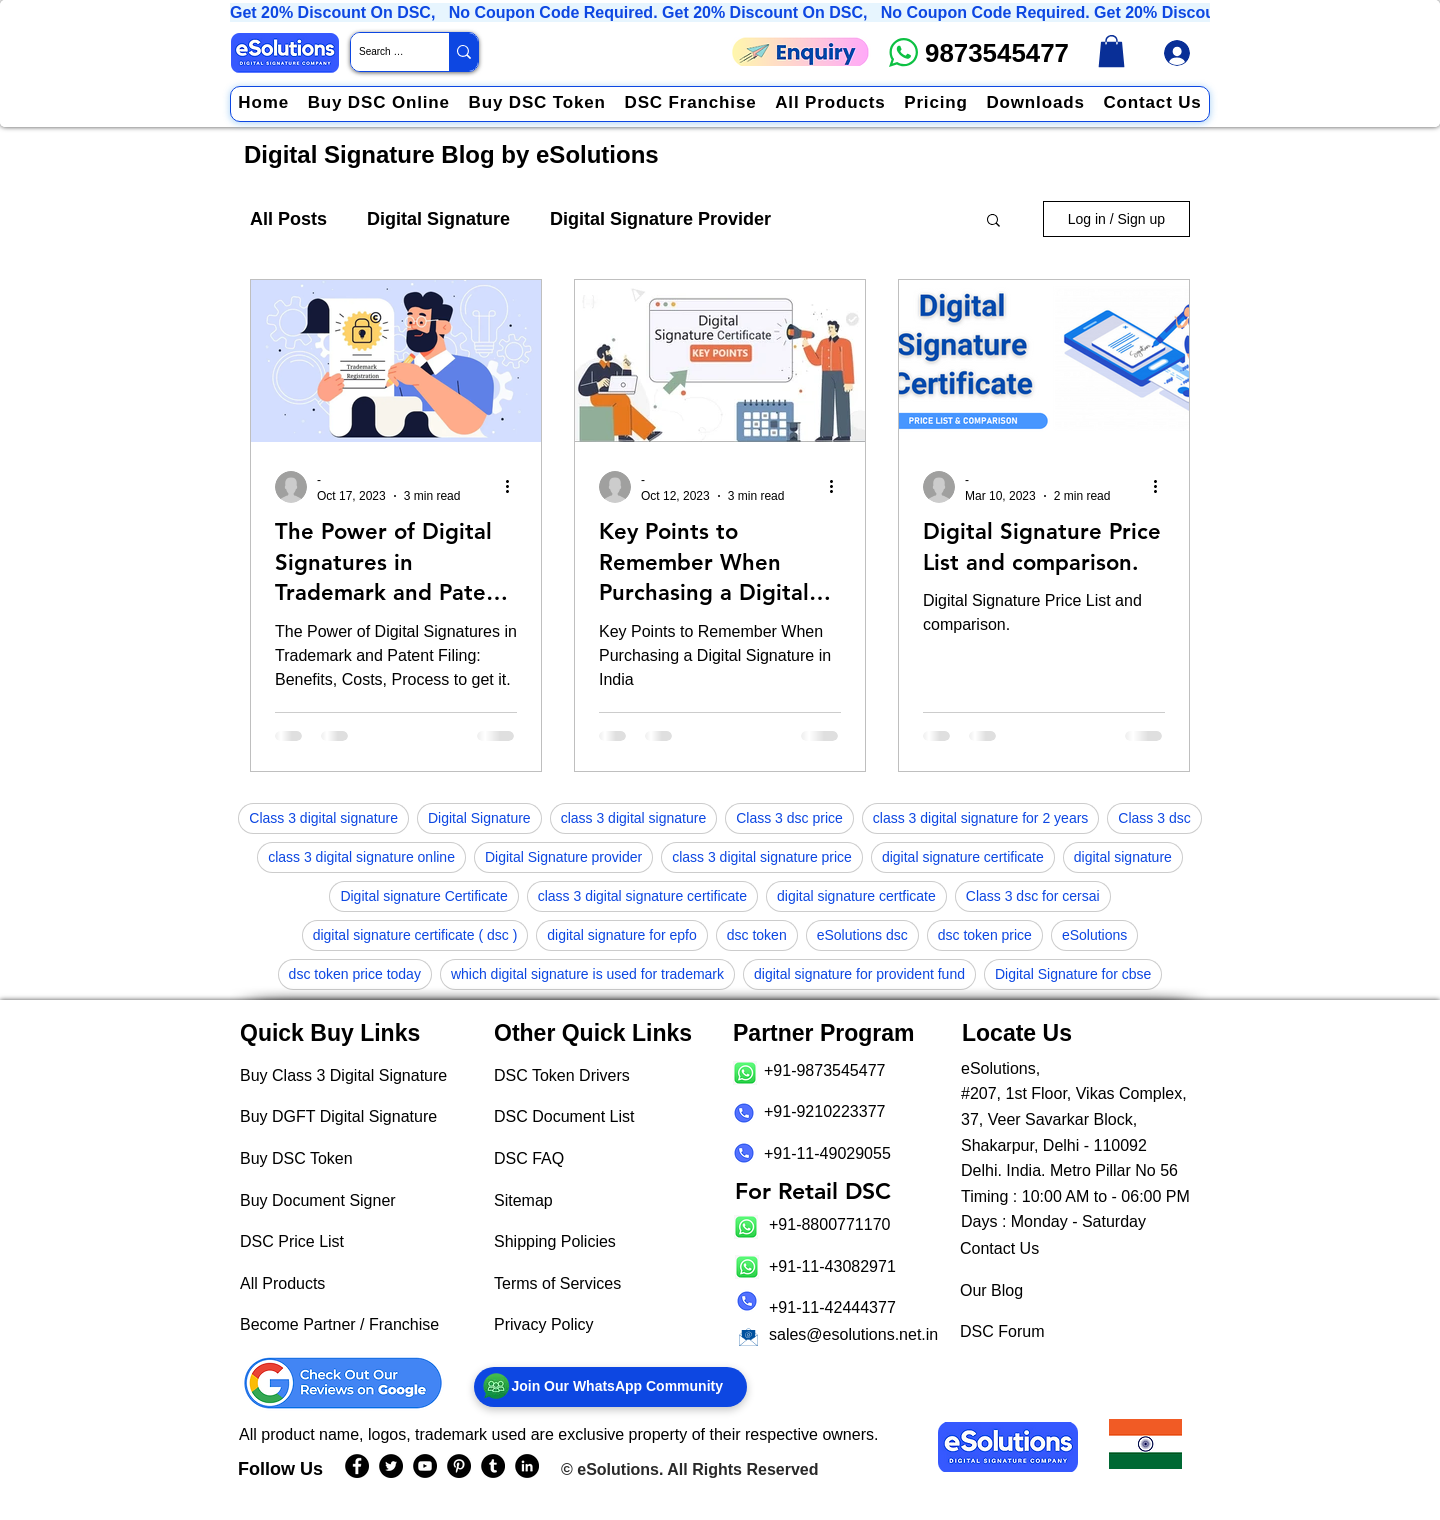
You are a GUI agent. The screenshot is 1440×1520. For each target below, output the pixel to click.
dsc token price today (355, 974)
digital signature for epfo (621, 935)
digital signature (1123, 857)
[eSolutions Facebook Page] (357, 1466)
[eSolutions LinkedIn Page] (527, 1466)
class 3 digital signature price (762, 857)
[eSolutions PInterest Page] (459, 1466)
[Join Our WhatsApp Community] (610, 1387)
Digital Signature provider (563, 857)
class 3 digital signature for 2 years (981, 818)
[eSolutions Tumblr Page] (493, 1466)
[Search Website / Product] (383, 52)
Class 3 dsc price (789, 818)
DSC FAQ (529, 1158)
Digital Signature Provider (660, 219)
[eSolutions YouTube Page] (425, 1466)
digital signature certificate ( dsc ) (415, 935)
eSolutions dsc (862, 935)
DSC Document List (564, 1116)
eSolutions (1094, 935)
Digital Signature (438, 219)
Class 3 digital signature (323, 818)
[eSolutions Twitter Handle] (391, 1466)
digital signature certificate (963, 857)
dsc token (757, 935)
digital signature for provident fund (859, 974)
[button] (993, 221)
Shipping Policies (555, 1241)
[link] (1111, 51)
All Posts (288, 219)
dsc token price (985, 935)
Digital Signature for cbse (1073, 974)
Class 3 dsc (1154, 818)
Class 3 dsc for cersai (1033, 896)
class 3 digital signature (634, 818)
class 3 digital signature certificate (642, 896)
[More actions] (514, 487)
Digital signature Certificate (423, 896)
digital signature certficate (856, 896)
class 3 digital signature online (361, 857)
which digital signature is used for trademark (587, 974)
